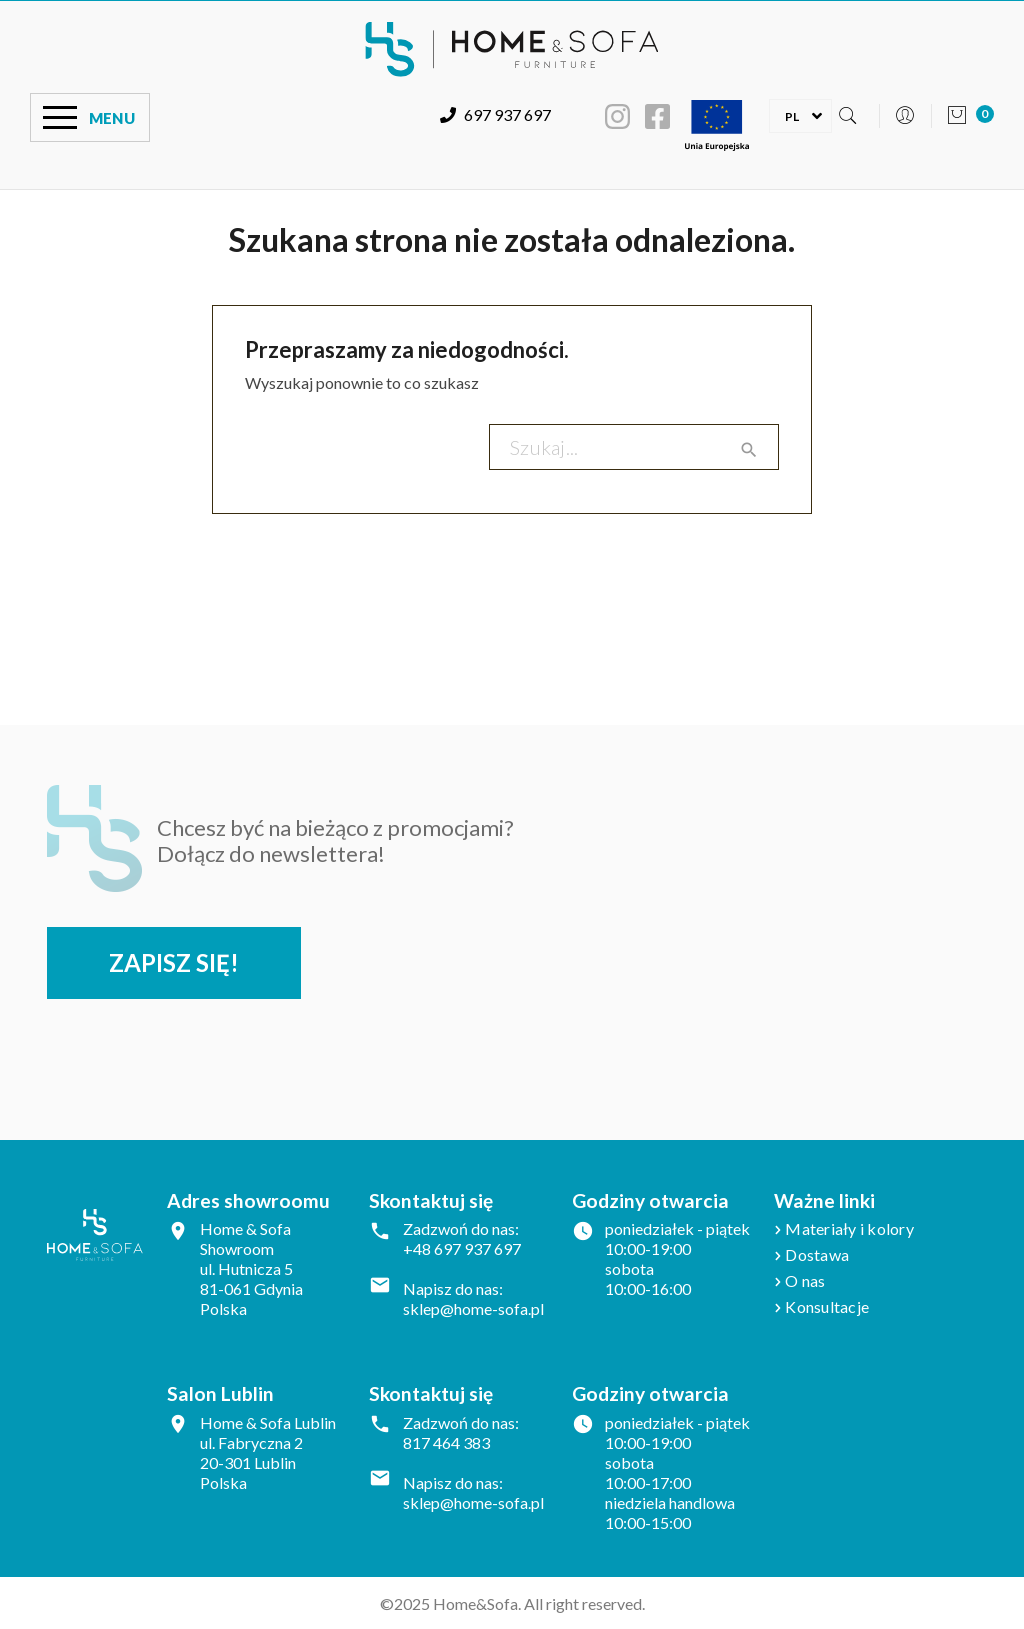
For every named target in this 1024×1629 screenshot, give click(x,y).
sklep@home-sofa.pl (473, 1308)
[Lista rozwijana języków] (792, 114)
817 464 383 (446, 1442)
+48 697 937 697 (462, 1248)
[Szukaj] (634, 447)
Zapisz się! (174, 962)
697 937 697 (495, 114)
